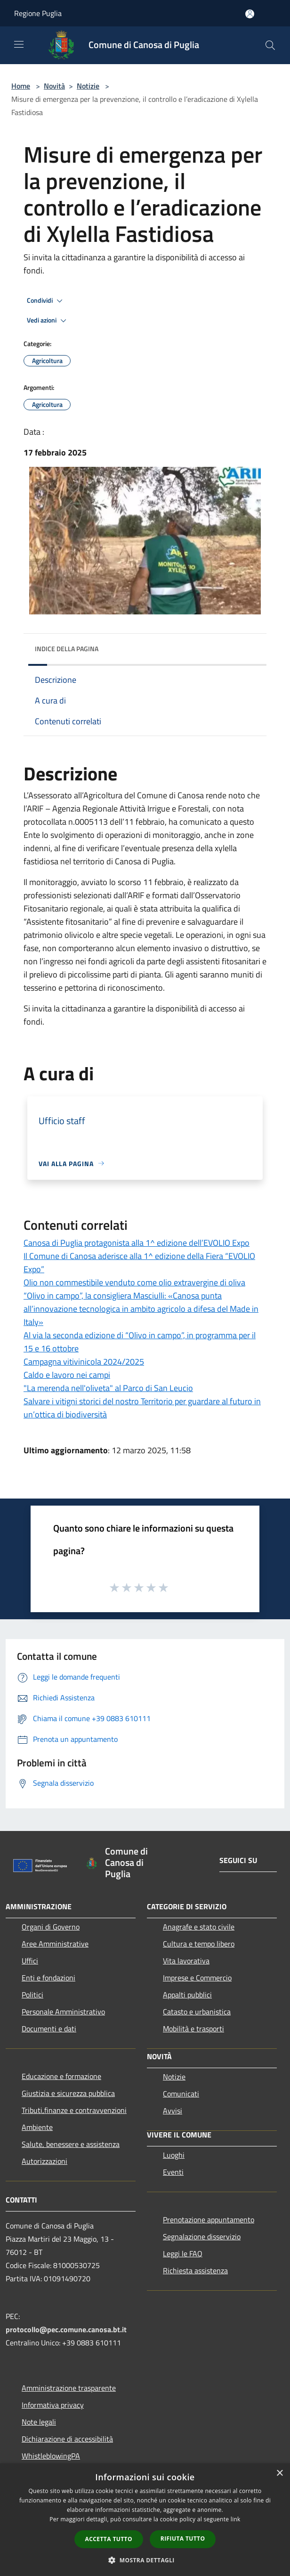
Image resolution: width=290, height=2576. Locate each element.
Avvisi (172, 2110)
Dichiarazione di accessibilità (67, 2438)
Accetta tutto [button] (108, 2539)
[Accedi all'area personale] (250, 14)
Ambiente (37, 2127)
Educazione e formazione (61, 2076)
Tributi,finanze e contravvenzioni (74, 2110)
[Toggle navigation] (18, 44)
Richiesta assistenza (195, 2270)
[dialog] (145, 2519)
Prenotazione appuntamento (208, 2219)
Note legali (39, 2421)
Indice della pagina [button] (66, 649)
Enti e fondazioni (48, 1977)
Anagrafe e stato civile (198, 1926)
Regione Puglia (38, 13)
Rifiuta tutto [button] (183, 2539)
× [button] (279, 2473)
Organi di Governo (51, 1926)
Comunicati (181, 2093)
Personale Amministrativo (63, 2011)
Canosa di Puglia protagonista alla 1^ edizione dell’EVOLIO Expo (137, 1242)
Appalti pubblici (187, 1994)
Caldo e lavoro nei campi (67, 1374)
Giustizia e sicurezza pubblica (68, 2093)
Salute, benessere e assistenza (71, 2144)
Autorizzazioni (44, 2161)
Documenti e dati (49, 2028)
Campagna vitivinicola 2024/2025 (84, 1361)
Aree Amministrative (55, 1943)
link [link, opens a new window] (236, 2519)
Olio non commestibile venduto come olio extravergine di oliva (134, 1282)
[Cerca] (270, 45)
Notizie (88, 85)
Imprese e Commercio (197, 1977)
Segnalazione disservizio (202, 2236)
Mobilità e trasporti (193, 2028)
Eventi (173, 2172)
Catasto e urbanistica (197, 2011)
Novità (54, 85)
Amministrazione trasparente (69, 2388)
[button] (145, 2560)
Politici (32, 1994)
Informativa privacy (53, 2404)
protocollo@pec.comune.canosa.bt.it (66, 2329)
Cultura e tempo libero (198, 1943)
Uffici (30, 1960)
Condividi (46, 300)
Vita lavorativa (186, 1960)
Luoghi (174, 2155)
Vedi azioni (48, 320)
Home (20, 85)
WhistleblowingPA (51, 2455)
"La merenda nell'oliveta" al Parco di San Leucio (108, 1388)
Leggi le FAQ (182, 2253)
